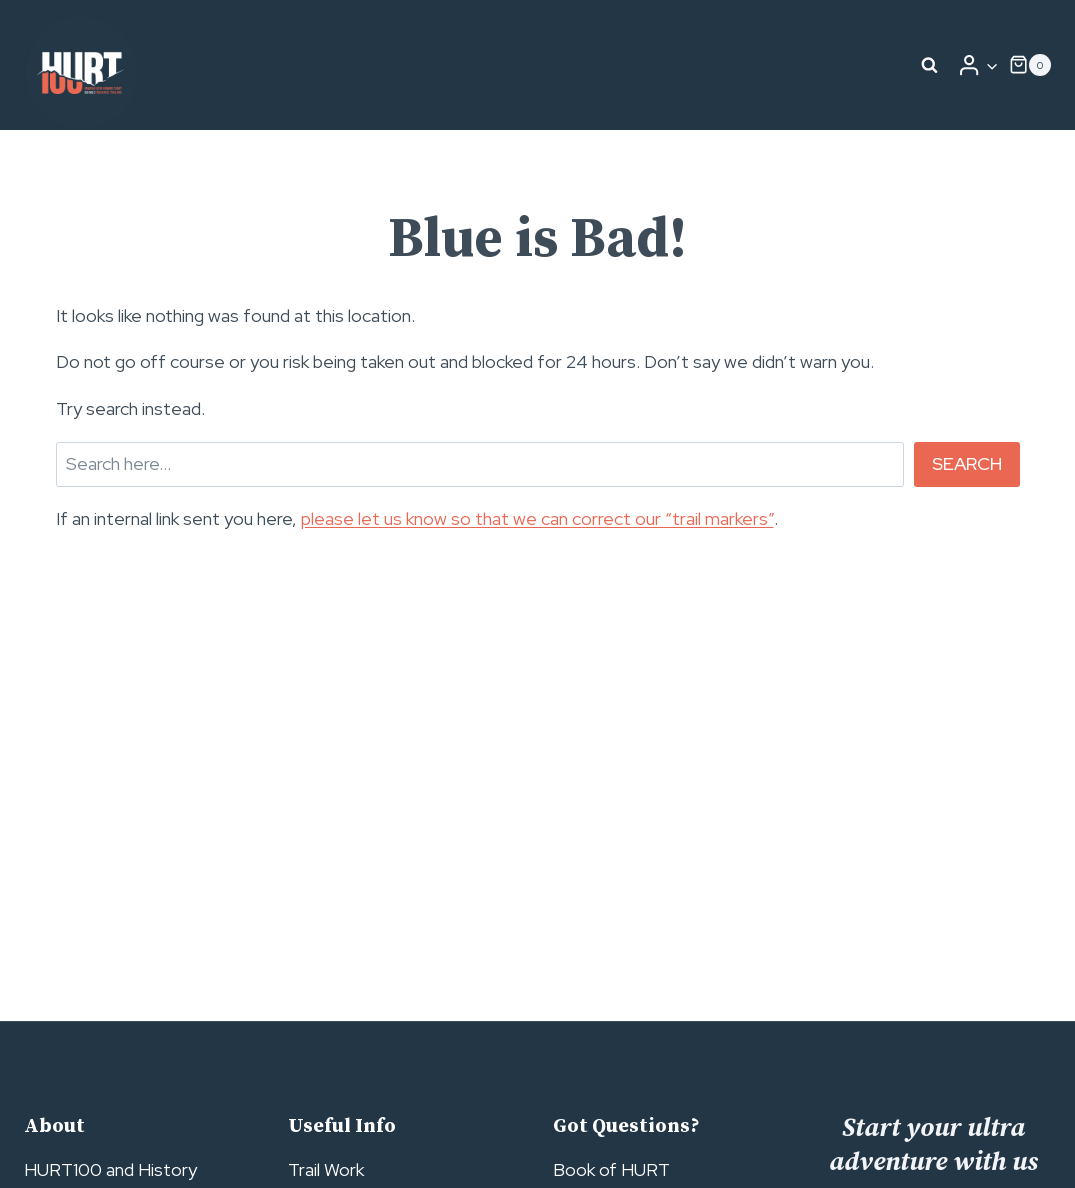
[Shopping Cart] (1030, 65)
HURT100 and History (110, 1169)
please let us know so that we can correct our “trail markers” (537, 518)
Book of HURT (611, 1169)
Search (967, 463)
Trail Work (326, 1169)
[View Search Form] (930, 65)
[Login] (978, 65)
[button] (991, 65)
